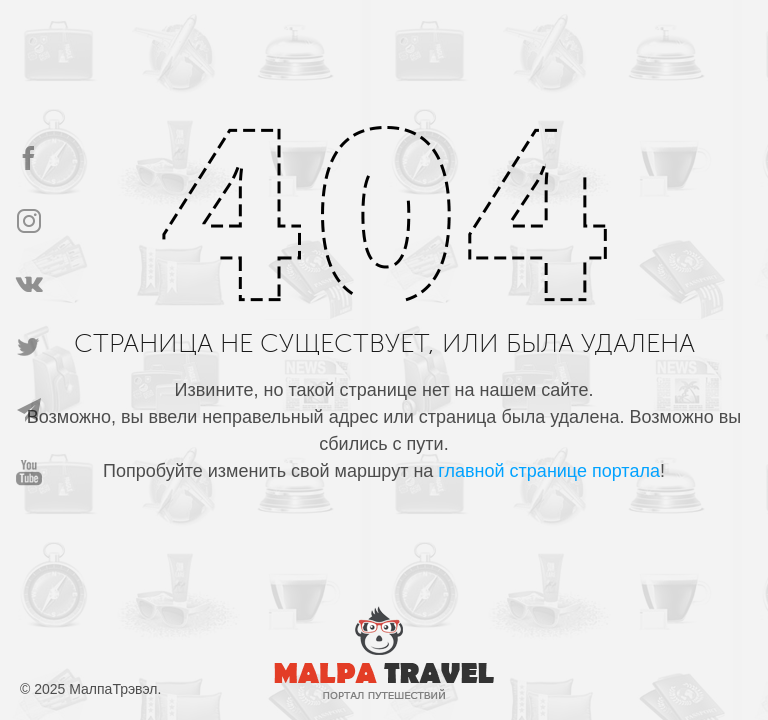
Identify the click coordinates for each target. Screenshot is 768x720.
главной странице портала (549, 471)
